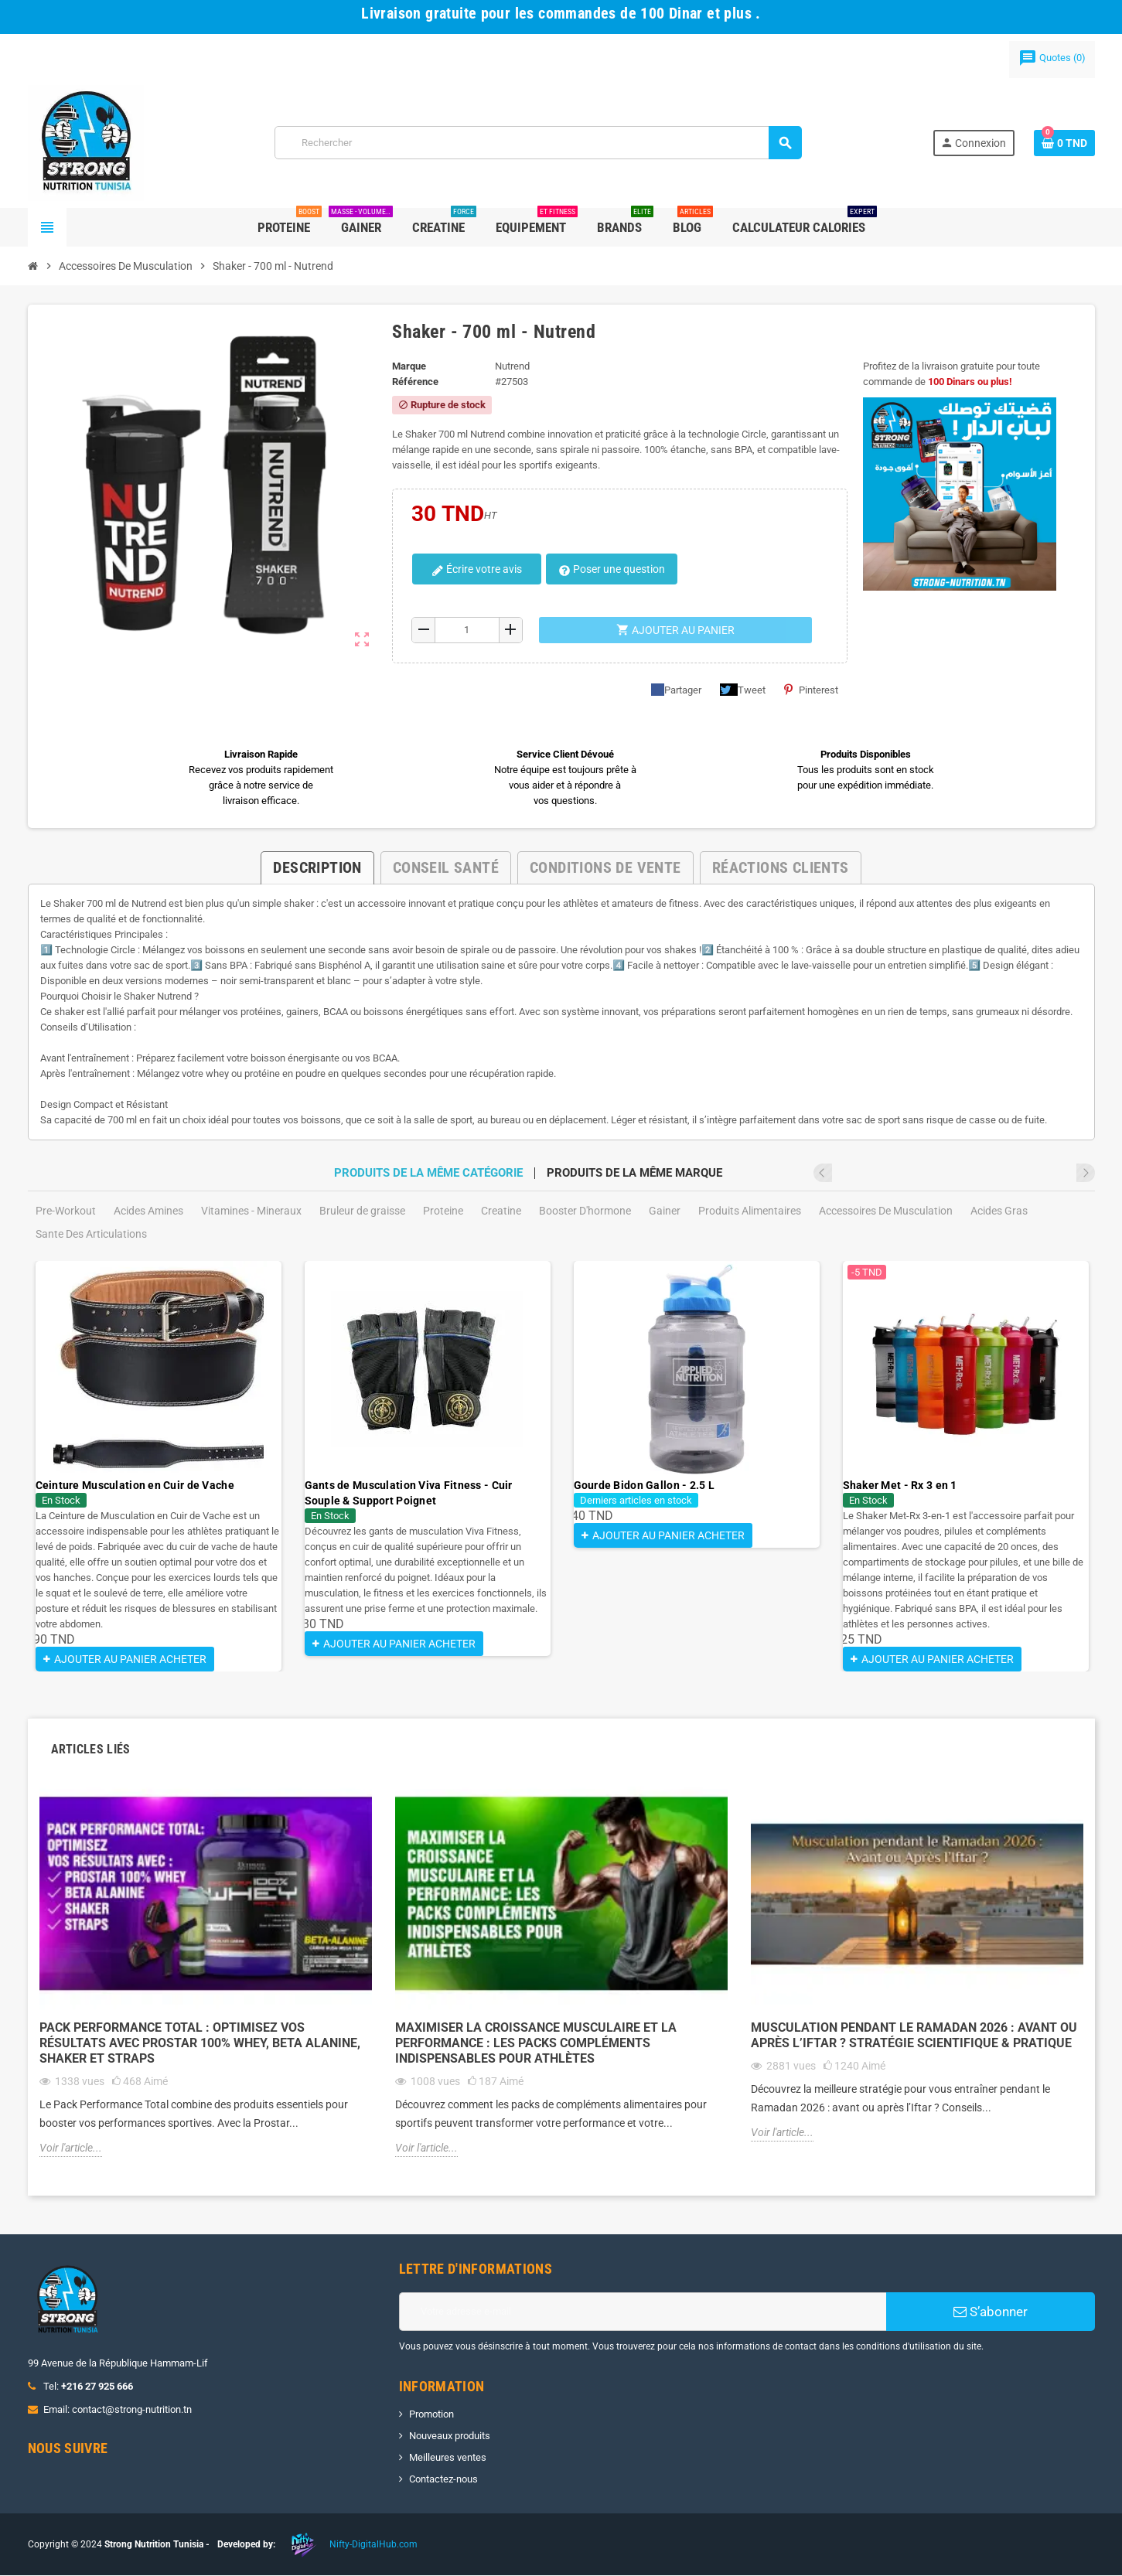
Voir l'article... (70, 2148)
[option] (158, 1467)
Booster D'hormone (585, 1211)
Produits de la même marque (634, 1173)
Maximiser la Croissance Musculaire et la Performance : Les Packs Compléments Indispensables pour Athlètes (536, 2044)
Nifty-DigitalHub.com (373, 2545)
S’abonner (990, 2312)
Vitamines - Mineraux (251, 1211)
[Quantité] (467, 630)
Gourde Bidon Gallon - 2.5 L (644, 1485)
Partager (676, 689)
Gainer (664, 1211)
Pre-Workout (66, 1211)
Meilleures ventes (447, 2458)
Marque (409, 366)
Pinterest (811, 689)
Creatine (501, 1211)
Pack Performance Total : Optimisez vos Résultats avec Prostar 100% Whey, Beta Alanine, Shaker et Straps (199, 2044)
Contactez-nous (443, 2480)
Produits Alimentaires (749, 1211)
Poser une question (600, 570)
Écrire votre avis (471, 570)
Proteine (443, 1211)
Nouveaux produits (449, 2436)
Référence (415, 381)
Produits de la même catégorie (428, 1173)
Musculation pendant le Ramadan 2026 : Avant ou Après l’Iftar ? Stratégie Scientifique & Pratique (914, 2036)
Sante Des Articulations (91, 1234)
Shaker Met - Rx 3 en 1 (900, 1485)
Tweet (743, 689)
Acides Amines (148, 1211)
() (1052, 58)
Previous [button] (1064, 1173)
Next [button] (1085, 1173)
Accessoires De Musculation (886, 1211)
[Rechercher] (537, 142)
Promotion (431, 2415)
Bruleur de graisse (362, 1211)
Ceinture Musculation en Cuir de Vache (135, 1485)
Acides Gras (999, 1211)
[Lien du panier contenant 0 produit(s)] (1064, 143)
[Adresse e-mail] (642, 2312)
